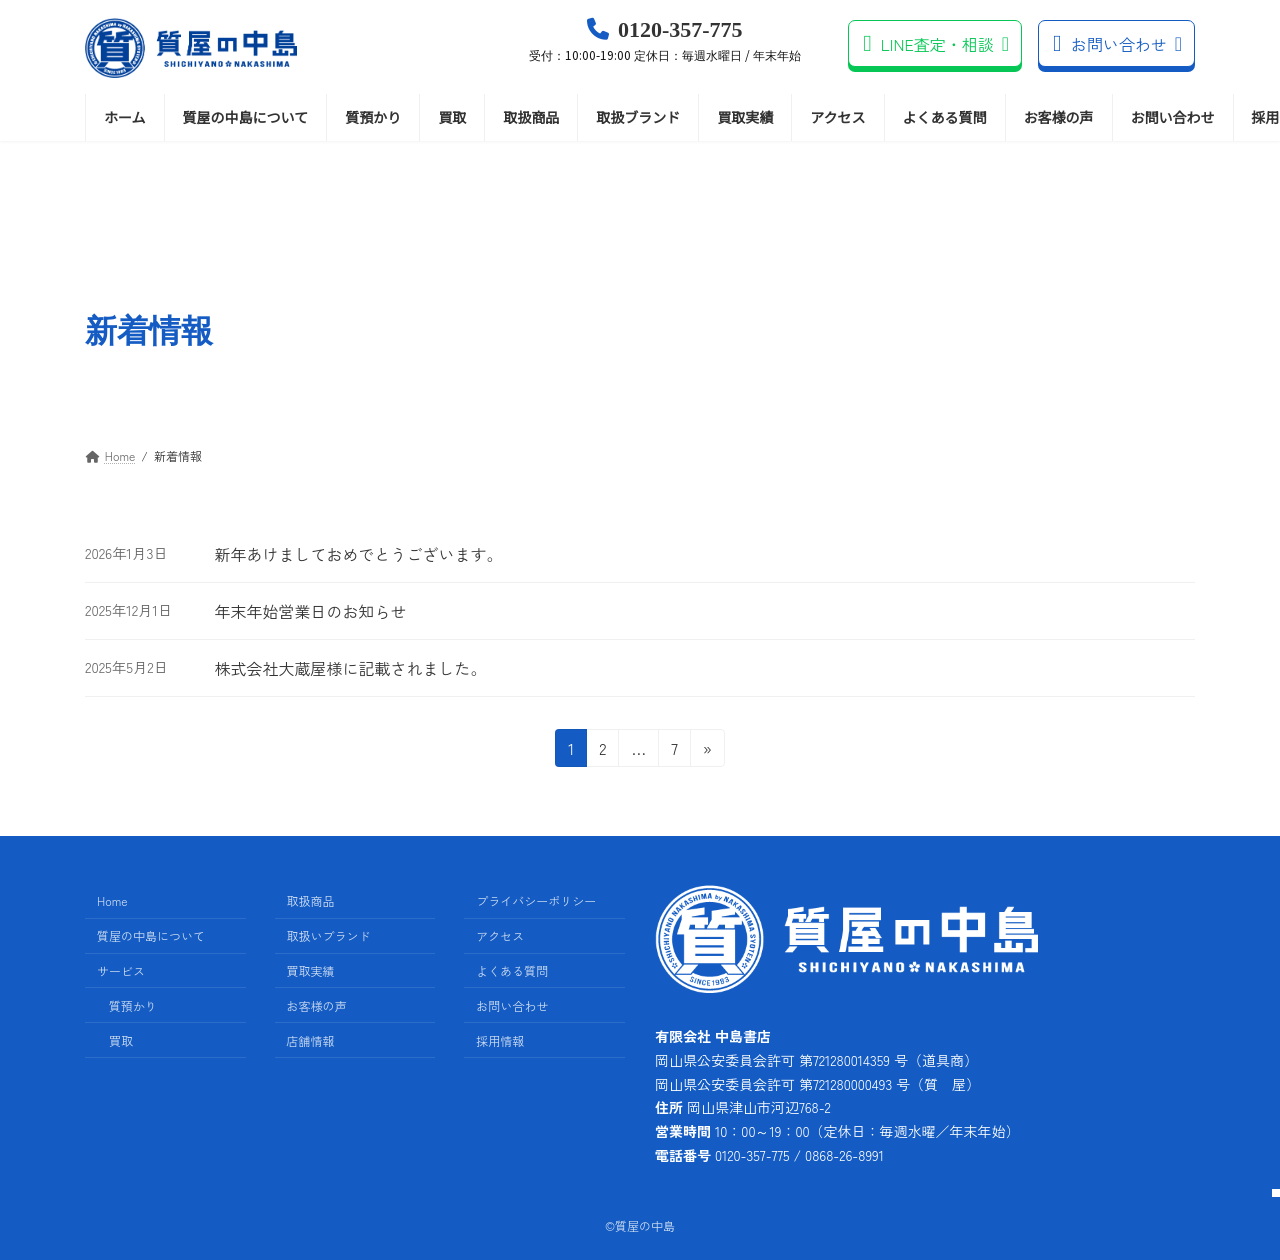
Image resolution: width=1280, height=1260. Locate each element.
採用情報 (500, 1040)
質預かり (133, 1005)
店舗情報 (311, 1040)
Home (112, 901)
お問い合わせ (1117, 44)
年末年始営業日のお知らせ (310, 611)
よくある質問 (512, 970)
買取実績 (311, 970)
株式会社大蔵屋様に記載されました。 (350, 668)
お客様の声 (317, 1005)
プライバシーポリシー (536, 901)
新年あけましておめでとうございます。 (358, 554)
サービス (121, 970)
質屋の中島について (151, 935)
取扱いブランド (329, 935)
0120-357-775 (665, 40)
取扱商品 (311, 901)
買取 (121, 1040)
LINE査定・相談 (936, 44)
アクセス (500, 935)
